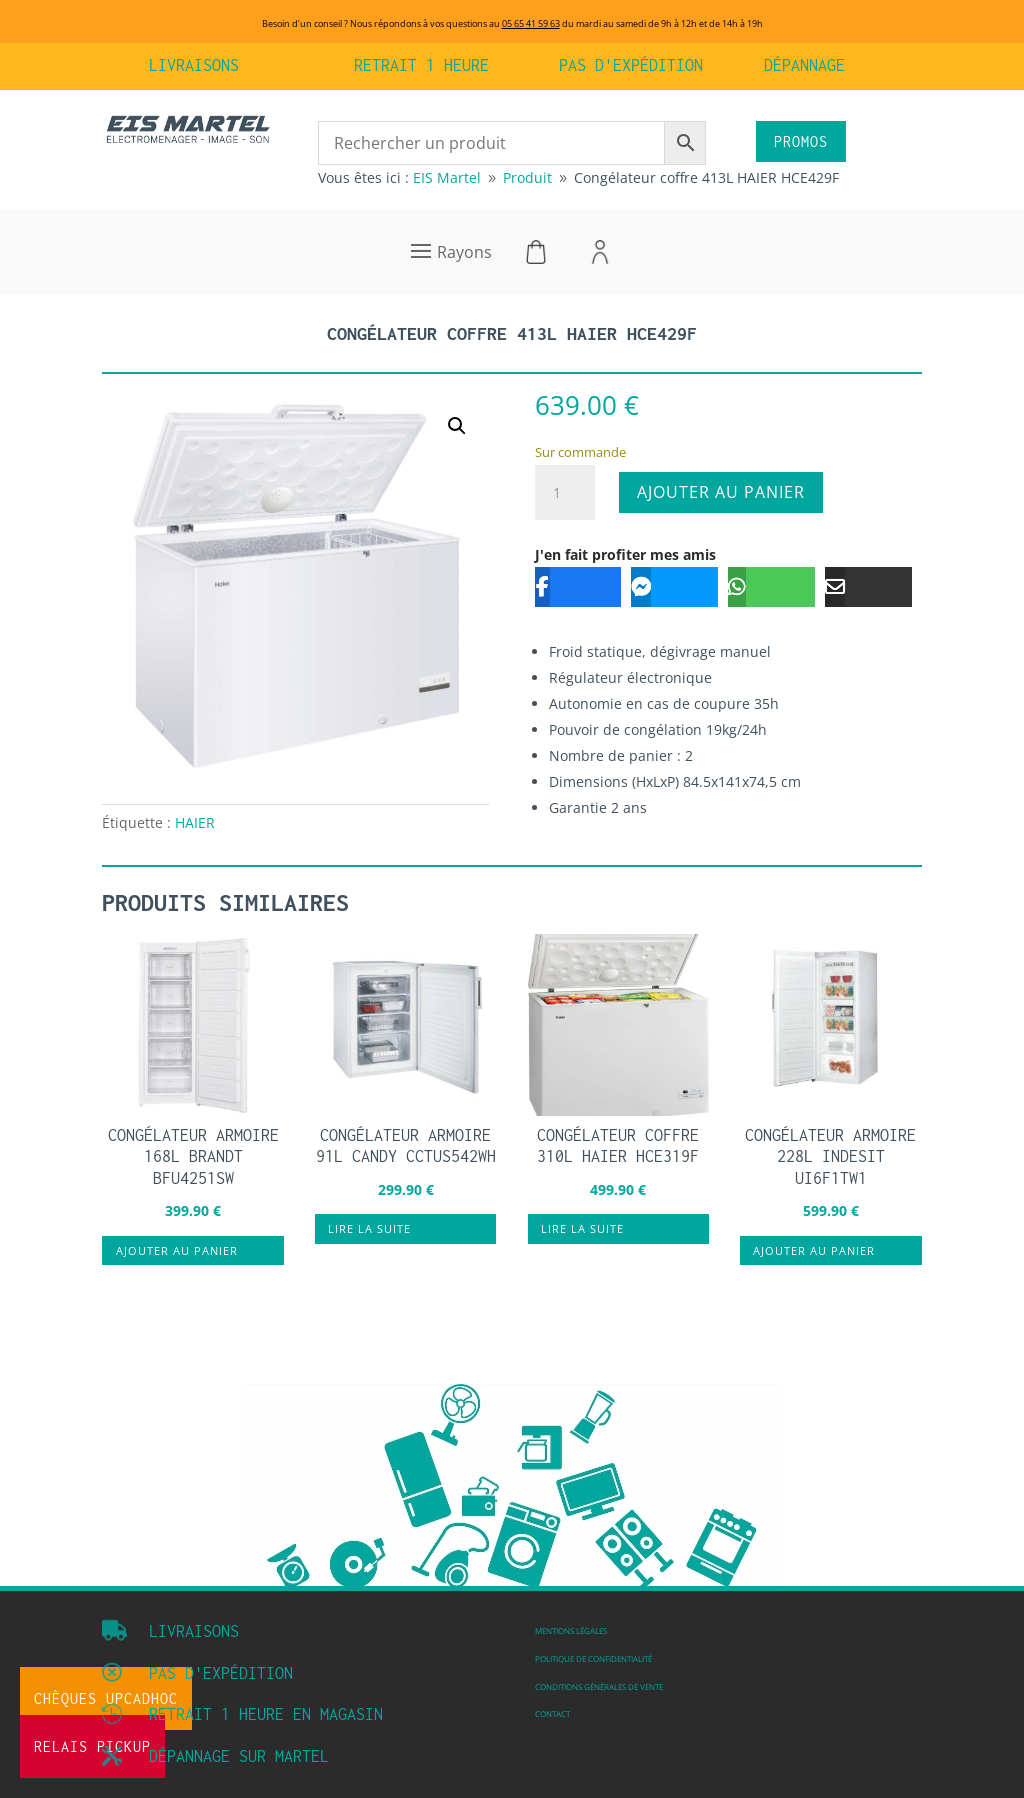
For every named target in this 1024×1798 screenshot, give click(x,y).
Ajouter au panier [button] (177, 1250)
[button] (457, 426)
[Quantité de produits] (565, 493)
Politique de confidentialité (593, 1658)
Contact (552, 1713)
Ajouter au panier (721, 492)
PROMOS (801, 141)
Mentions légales (571, 1630)
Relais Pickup (92, 1746)
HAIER (195, 822)
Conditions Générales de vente (599, 1686)
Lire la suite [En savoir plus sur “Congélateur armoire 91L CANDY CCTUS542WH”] (369, 1228)
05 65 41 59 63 (531, 23)
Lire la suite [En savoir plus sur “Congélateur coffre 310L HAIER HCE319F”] (582, 1228)
